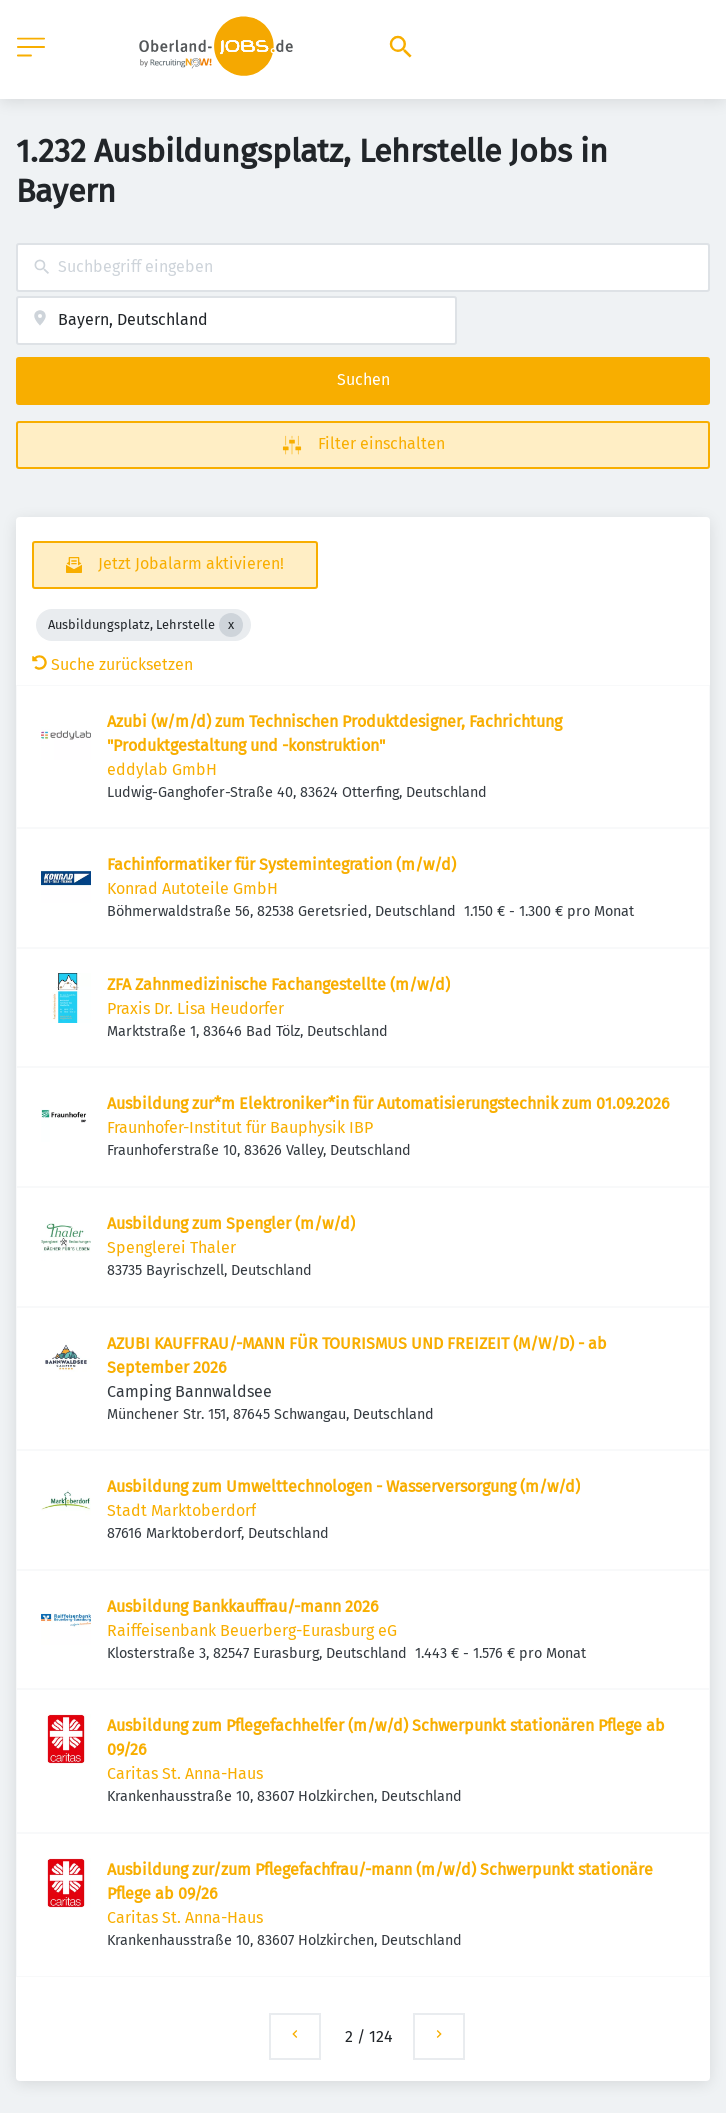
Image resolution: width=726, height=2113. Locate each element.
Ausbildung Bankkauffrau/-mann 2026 (243, 1606)
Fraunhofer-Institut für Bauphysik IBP (240, 1127)
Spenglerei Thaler (171, 1247)
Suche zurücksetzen (112, 664)
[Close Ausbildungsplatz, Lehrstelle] (231, 625)
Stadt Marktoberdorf (181, 1510)
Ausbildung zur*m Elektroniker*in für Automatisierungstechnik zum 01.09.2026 (388, 1103)
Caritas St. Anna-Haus (185, 1773)
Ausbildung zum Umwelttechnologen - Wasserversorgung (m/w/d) (343, 1486)
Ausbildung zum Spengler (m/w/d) (231, 1223)
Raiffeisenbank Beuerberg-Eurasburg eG (252, 1630)
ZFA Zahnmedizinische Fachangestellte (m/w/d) (278, 984)
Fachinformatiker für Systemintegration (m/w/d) (281, 864)
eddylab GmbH (162, 769)
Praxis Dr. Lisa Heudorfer (195, 1008)
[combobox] (363, 267)
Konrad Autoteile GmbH (192, 888)
